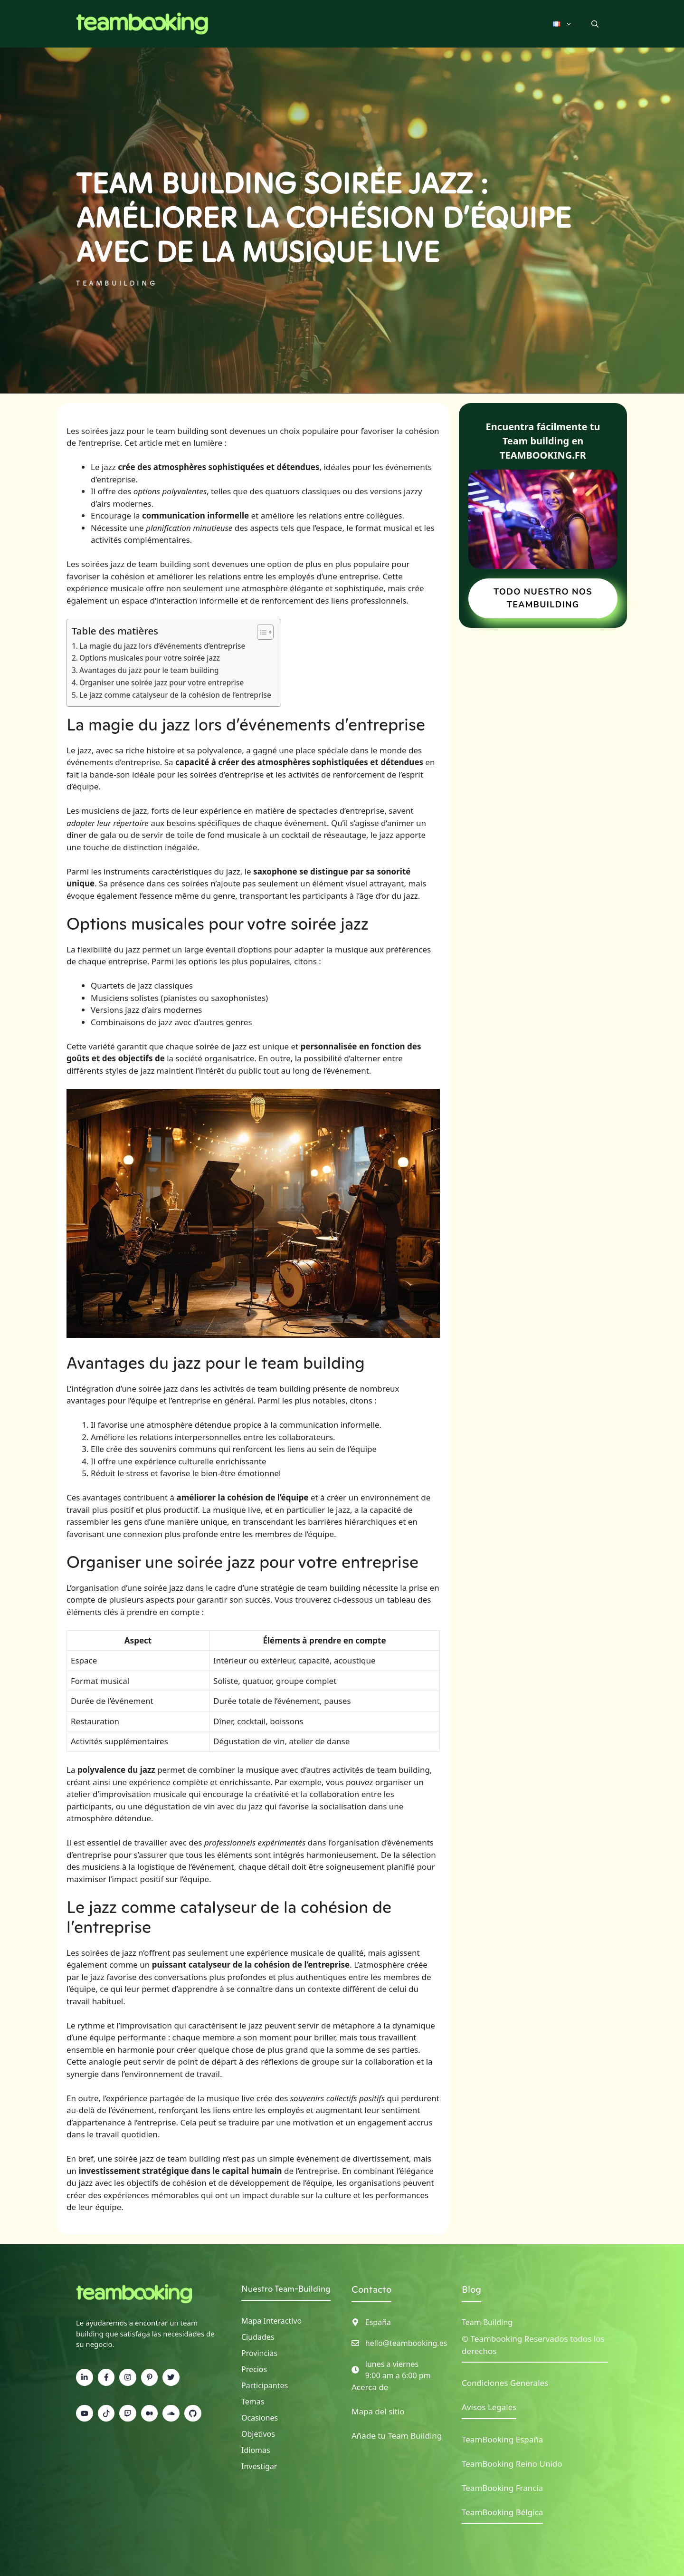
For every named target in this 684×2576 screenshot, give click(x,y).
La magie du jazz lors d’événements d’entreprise (162, 646)
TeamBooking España (502, 2439)
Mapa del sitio (378, 2411)
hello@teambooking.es (406, 2343)
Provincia (257, 2353)
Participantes (264, 2385)
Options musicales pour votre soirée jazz (149, 658)
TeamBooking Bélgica (502, 2512)
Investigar (259, 2466)
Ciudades (257, 2337)
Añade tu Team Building (397, 2435)
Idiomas (255, 2450)
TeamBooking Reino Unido (512, 2463)
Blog (471, 2289)
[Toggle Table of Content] (260, 632)
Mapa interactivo (271, 2321)
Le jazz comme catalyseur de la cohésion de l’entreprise (175, 695)
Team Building (487, 2322)
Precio (252, 2369)
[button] (595, 24)
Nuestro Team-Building (286, 2289)
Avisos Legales (489, 2407)
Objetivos (258, 2434)
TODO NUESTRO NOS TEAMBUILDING (543, 598)
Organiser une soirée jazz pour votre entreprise (161, 682)
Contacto (371, 2289)
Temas (252, 2401)
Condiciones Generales (505, 2382)
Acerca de (370, 2387)
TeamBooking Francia (502, 2487)
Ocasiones (259, 2418)
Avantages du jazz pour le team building (148, 670)
